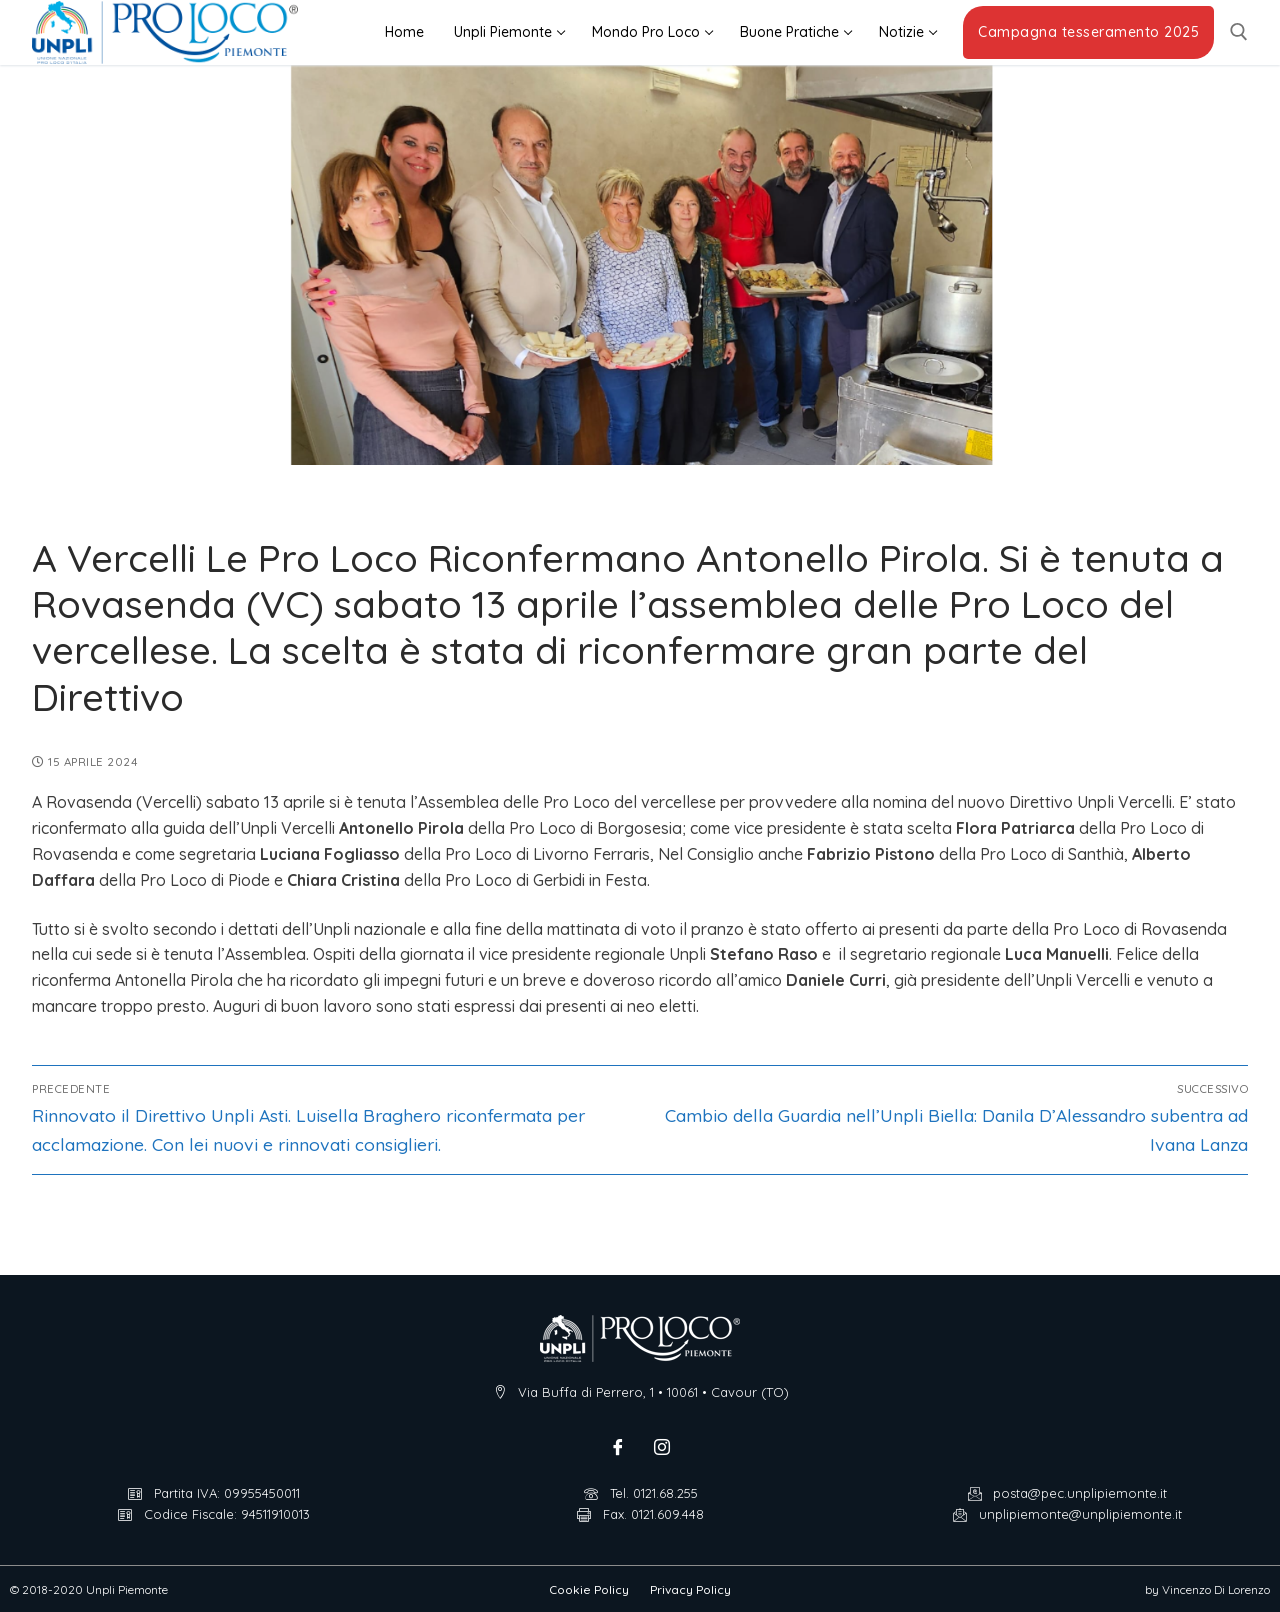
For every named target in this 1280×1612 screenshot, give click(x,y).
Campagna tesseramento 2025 (1088, 32)
